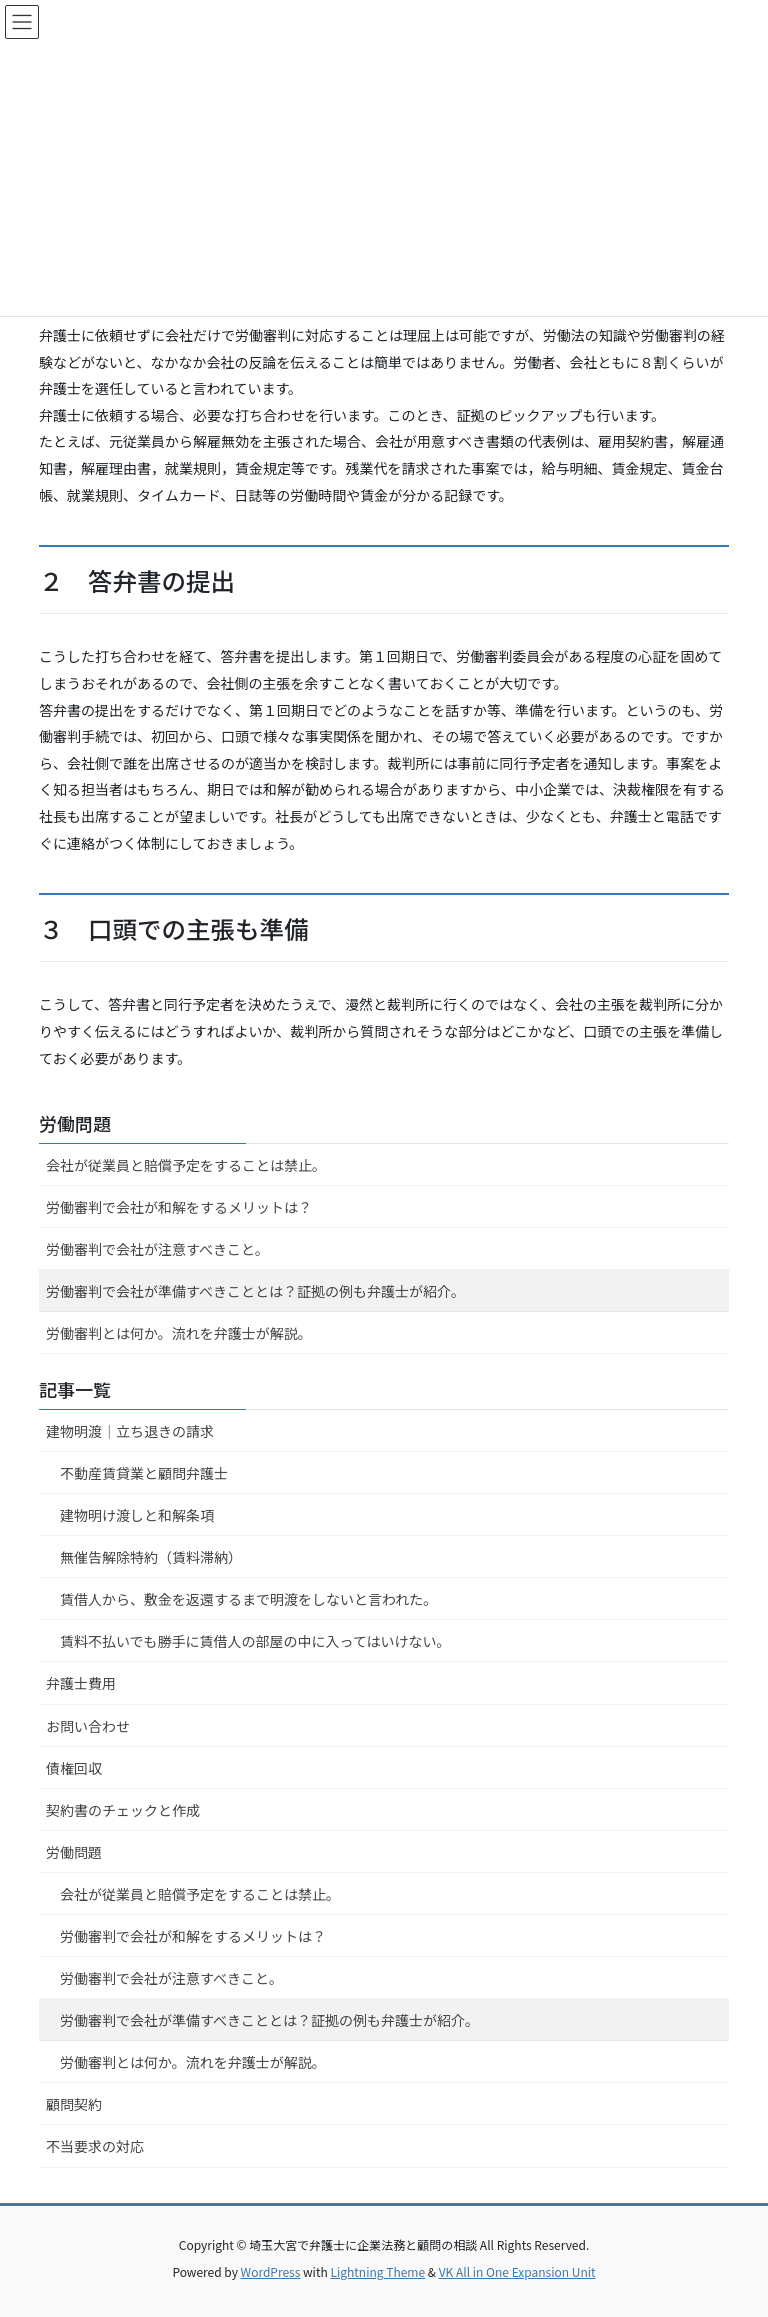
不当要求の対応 (95, 2146)
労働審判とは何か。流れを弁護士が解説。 (179, 1333)
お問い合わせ (88, 1726)
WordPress (271, 2271)
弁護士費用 (81, 1683)
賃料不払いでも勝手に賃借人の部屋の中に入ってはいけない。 (255, 1641)
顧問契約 (74, 2104)
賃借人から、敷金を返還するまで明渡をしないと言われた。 (248, 1599)
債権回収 (74, 1768)
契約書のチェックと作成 (123, 1810)
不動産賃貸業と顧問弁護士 (144, 1473)
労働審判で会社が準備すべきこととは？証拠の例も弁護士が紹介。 (255, 1291)
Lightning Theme (377, 2271)
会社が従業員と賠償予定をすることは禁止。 (186, 1165)
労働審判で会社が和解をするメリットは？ (179, 1207)
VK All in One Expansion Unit (517, 2271)
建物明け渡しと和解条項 (137, 1515)
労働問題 (75, 1123)
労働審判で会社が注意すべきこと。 (157, 1249)
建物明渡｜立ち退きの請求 (130, 1431)
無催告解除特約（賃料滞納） (151, 1557)
